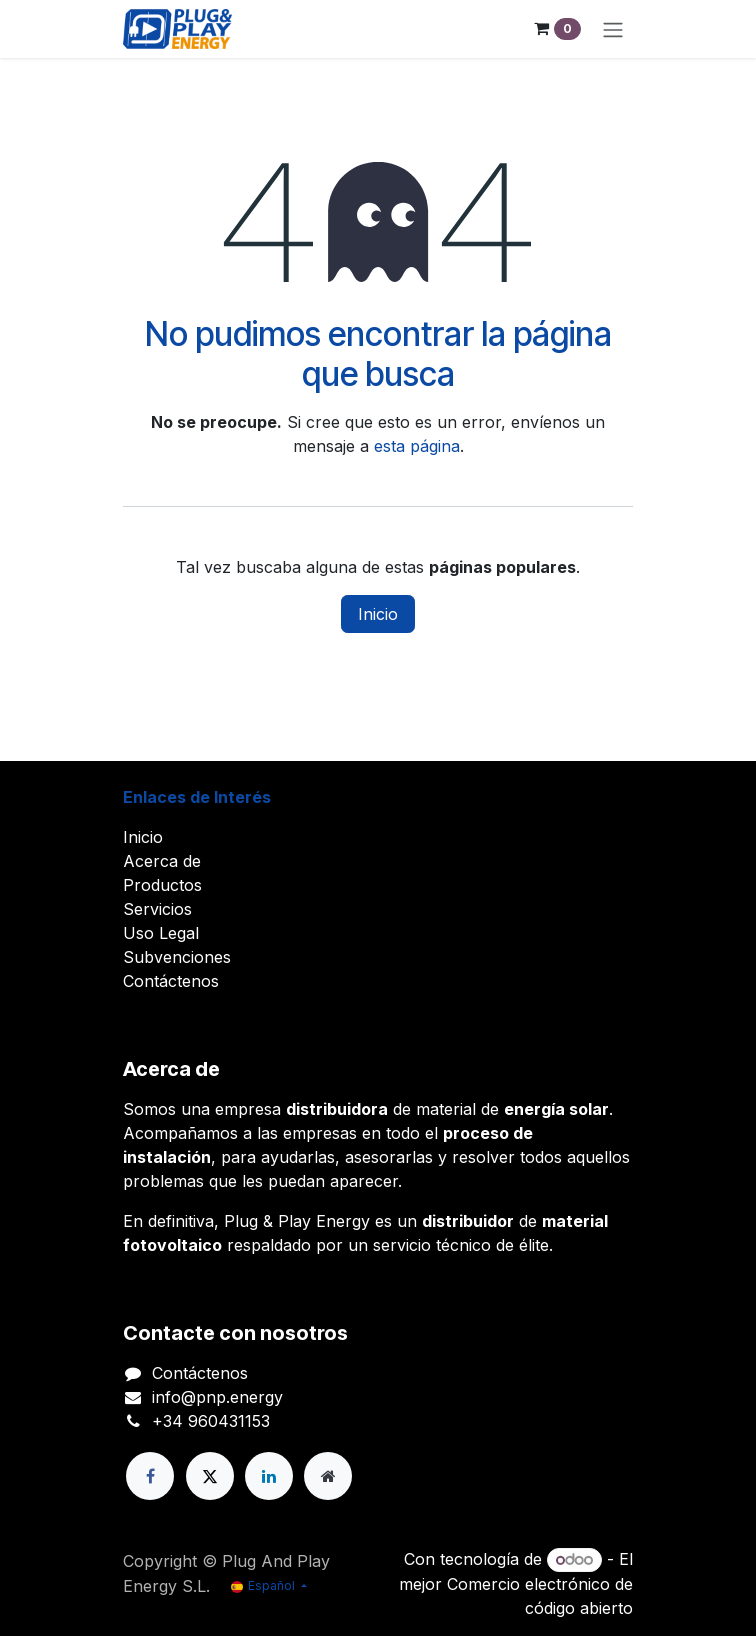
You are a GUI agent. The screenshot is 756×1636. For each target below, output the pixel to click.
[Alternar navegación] (613, 29)
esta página (417, 446)
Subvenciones (177, 957)
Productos (162, 885)
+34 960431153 (211, 1421)
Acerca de (162, 861)
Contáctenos (171, 981)
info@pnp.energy (217, 1397)
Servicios (157, 909)
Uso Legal (161, 933)
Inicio (378, 614)
